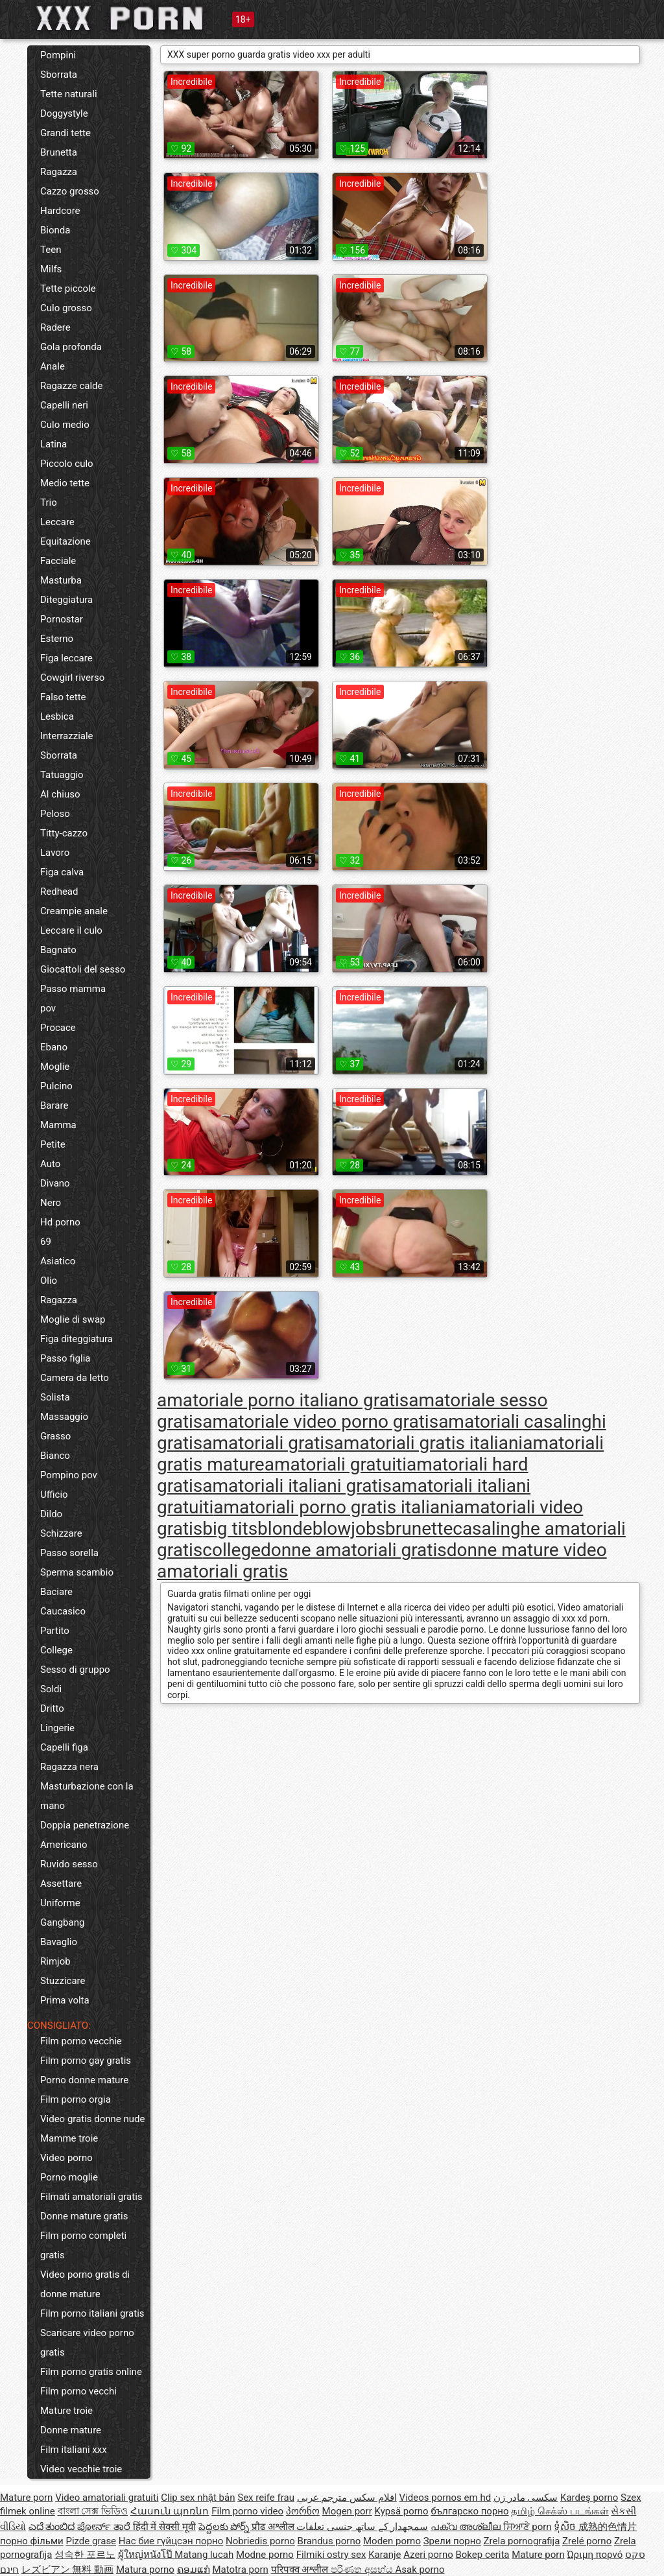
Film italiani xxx (73, 2449)
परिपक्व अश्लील (301, 2569)
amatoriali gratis (267, 1443)
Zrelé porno (586, 2541)
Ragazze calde (71, 386)
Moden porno (392, 2541)
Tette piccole (68, 288)
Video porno (66, 2158)
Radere (55, 327)
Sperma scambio (76, 1572)
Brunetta (58, 152)
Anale (52, 366)
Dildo (51, 1514)
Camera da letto (74, 1378)
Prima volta (64, 2000)
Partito (54, 1631)
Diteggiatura (66, 600)
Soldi (51, 1689)
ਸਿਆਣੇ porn (527, 2527)
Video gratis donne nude (92, 2119)
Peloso (55, 814)
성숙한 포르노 (84, 2554)
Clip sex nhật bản (198, 2497)
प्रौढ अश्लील (274, 2527)
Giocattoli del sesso (82, 969)
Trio (48, 502)
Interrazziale (66, 736)
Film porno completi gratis (83, 2245)
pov (48, 1008)
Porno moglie (69, 2177)
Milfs (51, 269)
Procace (58, 1028)
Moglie (54, 1066)
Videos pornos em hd (445, 2497)
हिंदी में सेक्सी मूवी (164, 2527)
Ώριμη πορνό (594, 2554)
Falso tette (63, 697)
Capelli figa (64, 1747)
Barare (54, 1105)
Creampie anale (74, 911)
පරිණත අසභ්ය (363, 2569)
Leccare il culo (71, 930)
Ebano (53, 1047)
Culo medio (64, 425)
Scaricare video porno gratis (87, 2342)
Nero (50, 1203)
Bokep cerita (482, 2554)
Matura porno (145, 2569)
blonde (285, 1528)
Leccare (57, 522)
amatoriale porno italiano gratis (283, 1400)
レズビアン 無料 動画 (67, 2569)
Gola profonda (71, 347)
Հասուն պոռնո (169, 2511)
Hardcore (60, 211)
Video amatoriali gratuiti (106, 2497)
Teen (50, 249)
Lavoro (54, 852)
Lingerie (57, 1728)
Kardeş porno (589, 2497)
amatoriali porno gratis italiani (333, 1507)
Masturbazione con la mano (87, 1796)
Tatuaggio (62, 775)
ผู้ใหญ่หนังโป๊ (146, 2554)
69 (45, 1241)
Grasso (55, 1436)
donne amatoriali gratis (354, 1550)
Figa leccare (66, 658)
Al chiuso (60, 794)
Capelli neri (64, 405)
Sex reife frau (265, 2497)
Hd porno (60, 1222)
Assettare (61, 1883)
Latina (53, 444)
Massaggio (64, 1417)
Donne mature (70, 2430)
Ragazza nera (69, 1767)
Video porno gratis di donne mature (85, 2284)
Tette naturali (68, 94)
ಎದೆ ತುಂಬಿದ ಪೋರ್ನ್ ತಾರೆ (81, 2527)
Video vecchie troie (81, 2469)
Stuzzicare (63, 1981)
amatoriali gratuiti (336, 1464)
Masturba (61, 580)
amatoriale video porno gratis (320, 1421)
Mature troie (66, 2410)
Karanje (384, 2554)
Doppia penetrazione (84, 1825)
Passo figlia (65, 1358)
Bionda (55, 230)
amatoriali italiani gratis (297, 1485)
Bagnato (58, 950)
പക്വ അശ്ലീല (467, 2527)
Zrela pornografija (522, 2541)
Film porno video (247, 2511)
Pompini (58, 55)
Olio (48, 1280)
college (231, 1550)
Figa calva (62, 872)
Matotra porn (240, 2569)
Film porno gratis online (91, 2372)
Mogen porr (347, 2511)
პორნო (303, 2511)
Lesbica (57, 716)
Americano (63, 1844)
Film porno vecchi (78, 2391)
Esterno (56, 638)
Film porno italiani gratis (92, 2313)
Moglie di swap (72, 1319)
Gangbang (62, 1922)
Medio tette (64, 483)
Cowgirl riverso (72, 677)
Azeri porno (428, 2554)
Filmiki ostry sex (331, 2554)
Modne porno (265, 2554)
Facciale (58, 561)
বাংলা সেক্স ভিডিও (93, 2511)
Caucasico (63, 1611)
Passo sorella (69, 1553)
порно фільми (32, 2541)
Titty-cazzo (64, 833)
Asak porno (420, 2569)
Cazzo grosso (69, 191)
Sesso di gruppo (75, 1669)
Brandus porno (329, 2541)
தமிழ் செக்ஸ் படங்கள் (559, 2511)
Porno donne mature (84, 2080)
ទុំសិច (566, 2527)
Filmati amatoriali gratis (91, 2197)
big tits (229, 1528)
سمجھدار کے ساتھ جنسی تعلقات (362, 2527)
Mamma (58, 1125)
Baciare (56, 1592)
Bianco (55, 1455)
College (56, 1650)
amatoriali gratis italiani (428, 1443)
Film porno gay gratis (85, 2060)
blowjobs (349, 1528)
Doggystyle (64, 113)
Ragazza (58, 172)
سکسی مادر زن (525, 2497)
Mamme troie (69, 2138)
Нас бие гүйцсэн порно (171, 2541)
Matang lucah (203, 2554)
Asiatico (57, 1261)
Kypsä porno (402, 2511)
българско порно (469, 2511)
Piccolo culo (66, 463)
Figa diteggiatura (76, 1339)
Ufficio (54, 1494)
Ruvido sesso (69, 1864)
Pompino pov (68, 1475)
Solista (55, 1397)
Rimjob (55, 1961)
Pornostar (61, 619)
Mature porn (26, 2497)
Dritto (52, 1708)
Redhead (59, 891)
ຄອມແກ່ (193, 2569)
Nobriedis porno (260, 2541)
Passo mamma (73, 989)
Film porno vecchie (81, 2041)
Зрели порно (452, 2541)
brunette (419, 1528)
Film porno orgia (75, 2099)
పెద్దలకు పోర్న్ (225, 2527)
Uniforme (60, 1903)
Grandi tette (65, 133)
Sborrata (58, 74)
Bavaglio (58, 1942)
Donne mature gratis (84, 2216)
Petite (52, 1144)
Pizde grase (90, 2541)
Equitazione (65, 541)
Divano (55, 1183)
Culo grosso (66, 308)
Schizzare (61, 1533)
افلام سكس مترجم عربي (347, 2497)
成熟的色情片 (607, 2527)
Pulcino (56, 1086)
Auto (50, 1164)
